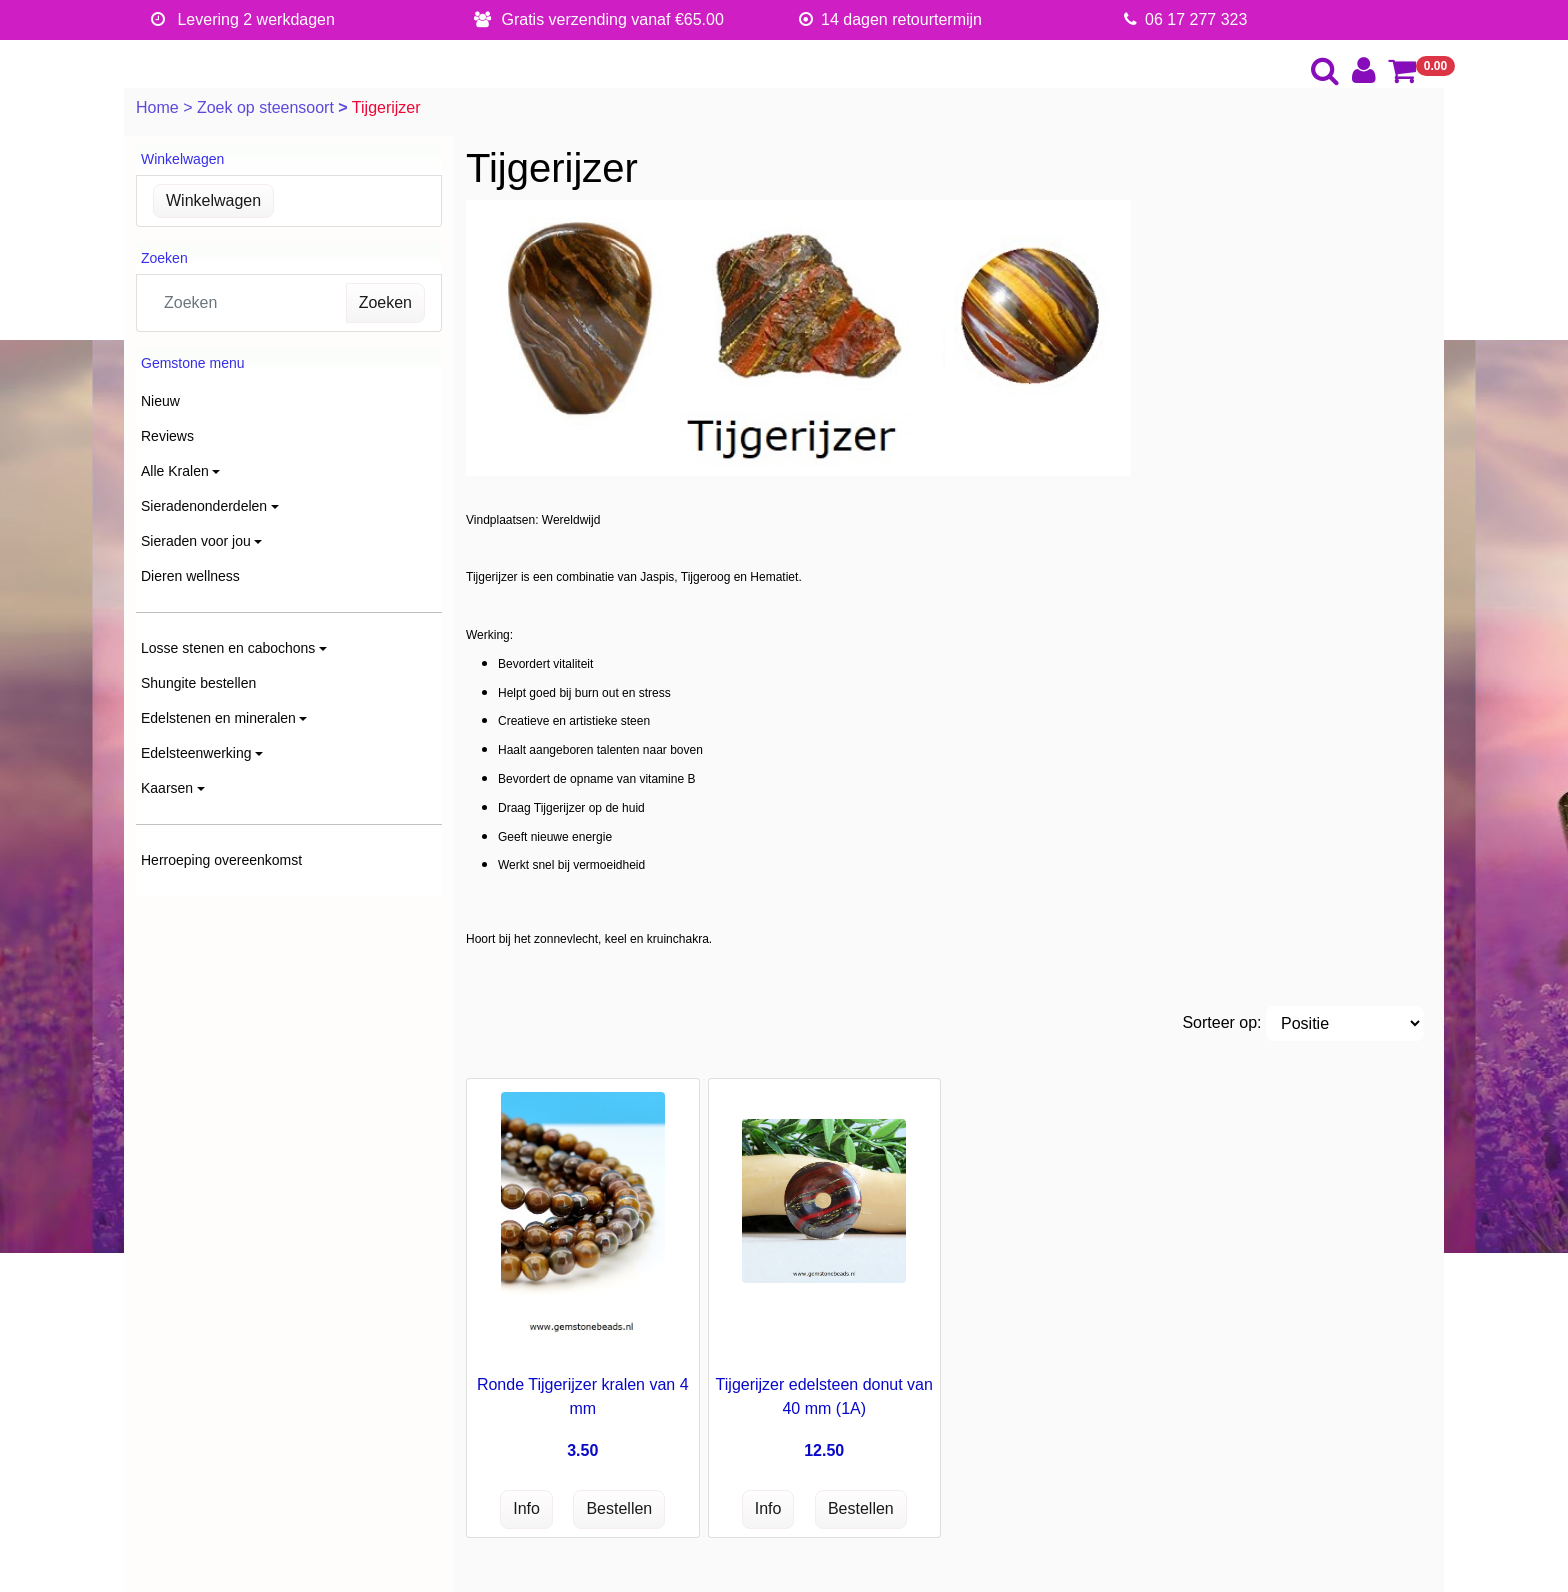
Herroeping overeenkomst (221, 860)
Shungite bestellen (198, 683)
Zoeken (385, 302)
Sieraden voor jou (196, 541)
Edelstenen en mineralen (218, 718)
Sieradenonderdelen (204, 506)
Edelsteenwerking (196, 753)
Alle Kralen (175, 471)
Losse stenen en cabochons (228, 648)
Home (159, 107)
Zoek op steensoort (267, 107)
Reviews (167, 436)
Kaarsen (167, 788)
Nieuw (160, 401)
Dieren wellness (190, 576)
